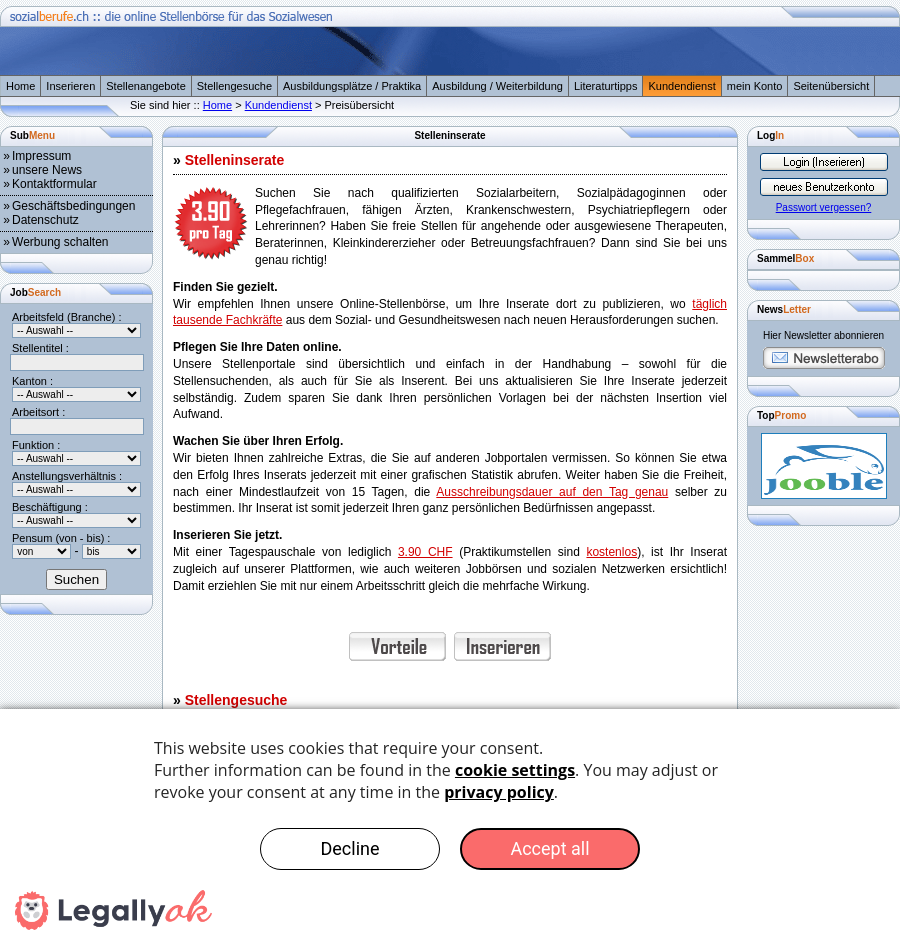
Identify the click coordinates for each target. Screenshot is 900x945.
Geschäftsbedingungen (73, 206)
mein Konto (755, 86)
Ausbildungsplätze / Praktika (352, 86)
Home (20, 86)
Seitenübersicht (831, 86)
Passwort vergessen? (824, 207)
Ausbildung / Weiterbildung (497, 86)
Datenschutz (45, 220)
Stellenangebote (146, 86)
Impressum (41, 156)
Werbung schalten (60, 242)
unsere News (47, 170)
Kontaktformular (54, 184)
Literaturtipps (606, 86)
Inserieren (70, 86)
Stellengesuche (234, 86)
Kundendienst (681, 86)
